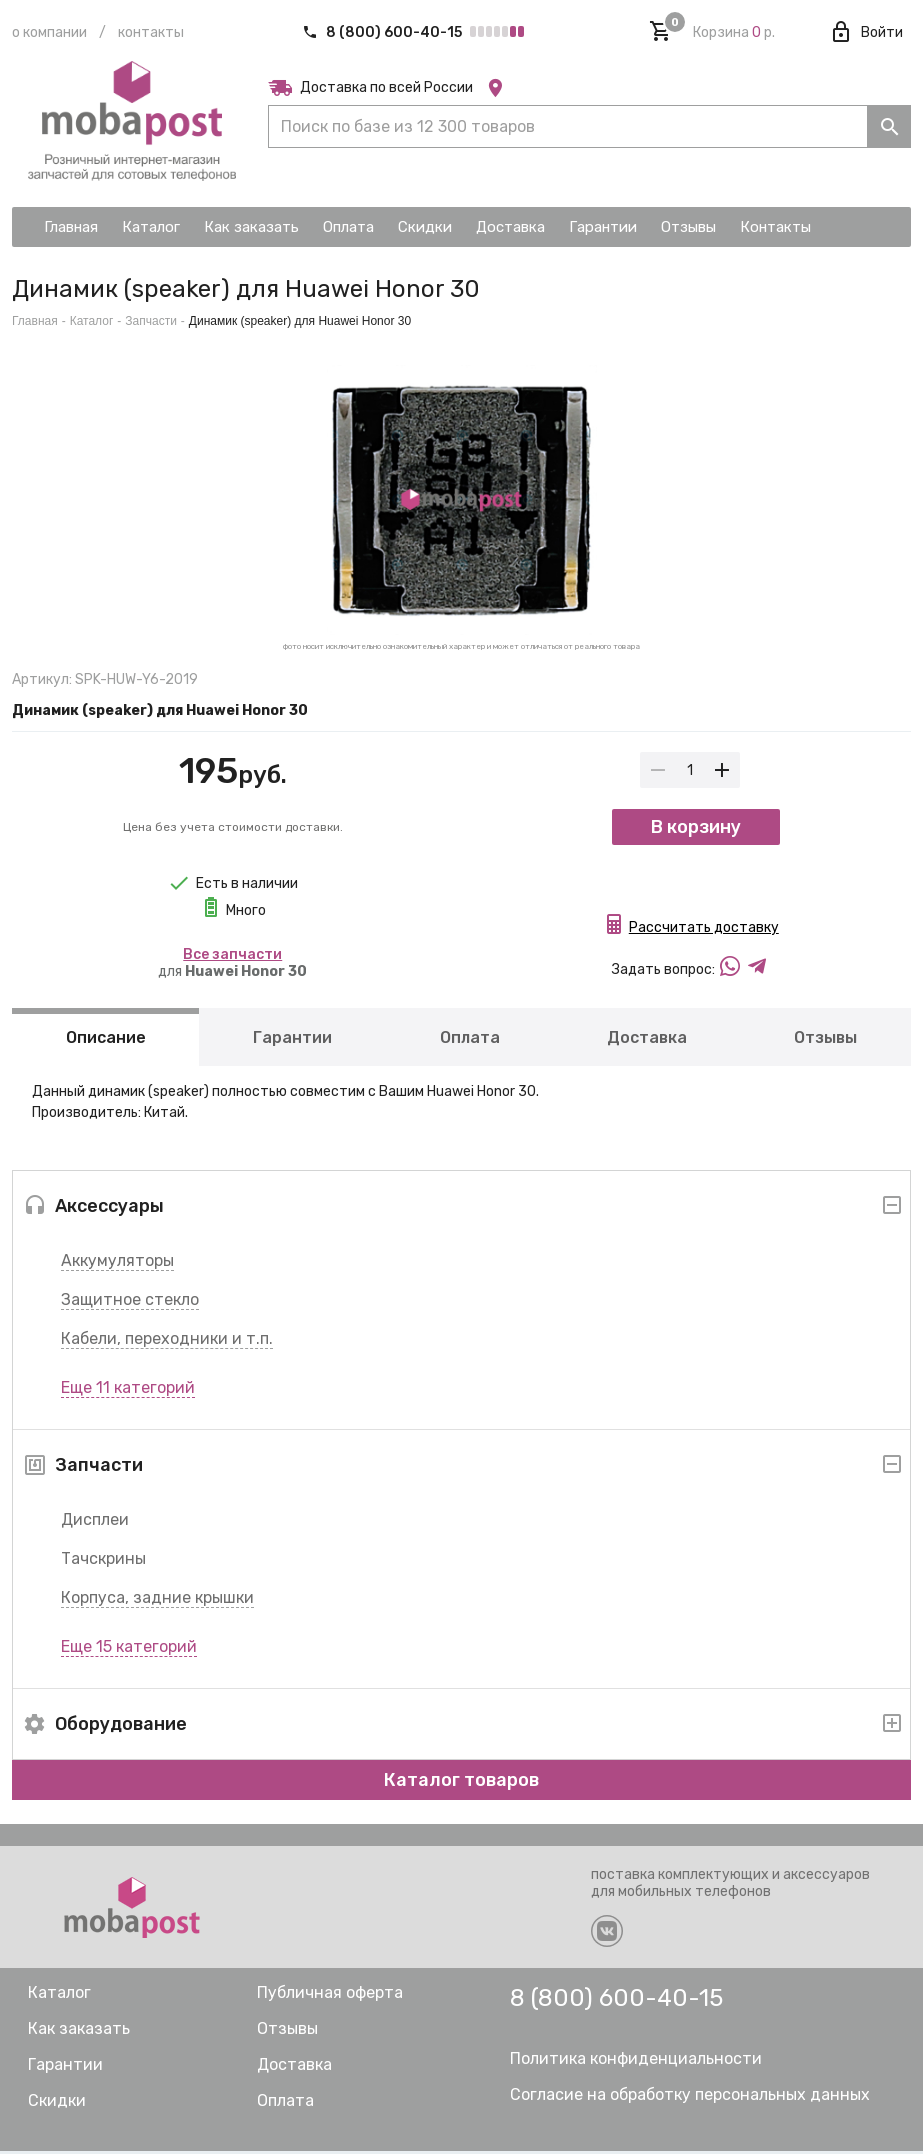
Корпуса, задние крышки (157, 1600)
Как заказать (79, 2031)
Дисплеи (95, 1522)
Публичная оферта (330, 1995)
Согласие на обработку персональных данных (690, 2097)
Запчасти (151, 321)
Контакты (151, 32)
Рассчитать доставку (704, 930)
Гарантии (292, 1040)
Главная (35, 321)
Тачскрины (103, 1561)
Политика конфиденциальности (636, 2061)
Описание (106, 1040)
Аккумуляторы (117, 1263)
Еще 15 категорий (129, 1649)
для (232, 963)
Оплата (470, 1040)
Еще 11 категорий (128, 1390)
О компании (49, 32)
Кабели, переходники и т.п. (167, 1341)
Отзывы (825, 1040)
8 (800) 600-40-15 (383, 32)
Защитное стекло (130, 1302)
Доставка (647, 1040)
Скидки (57, 2103)
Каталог (92, 321)
